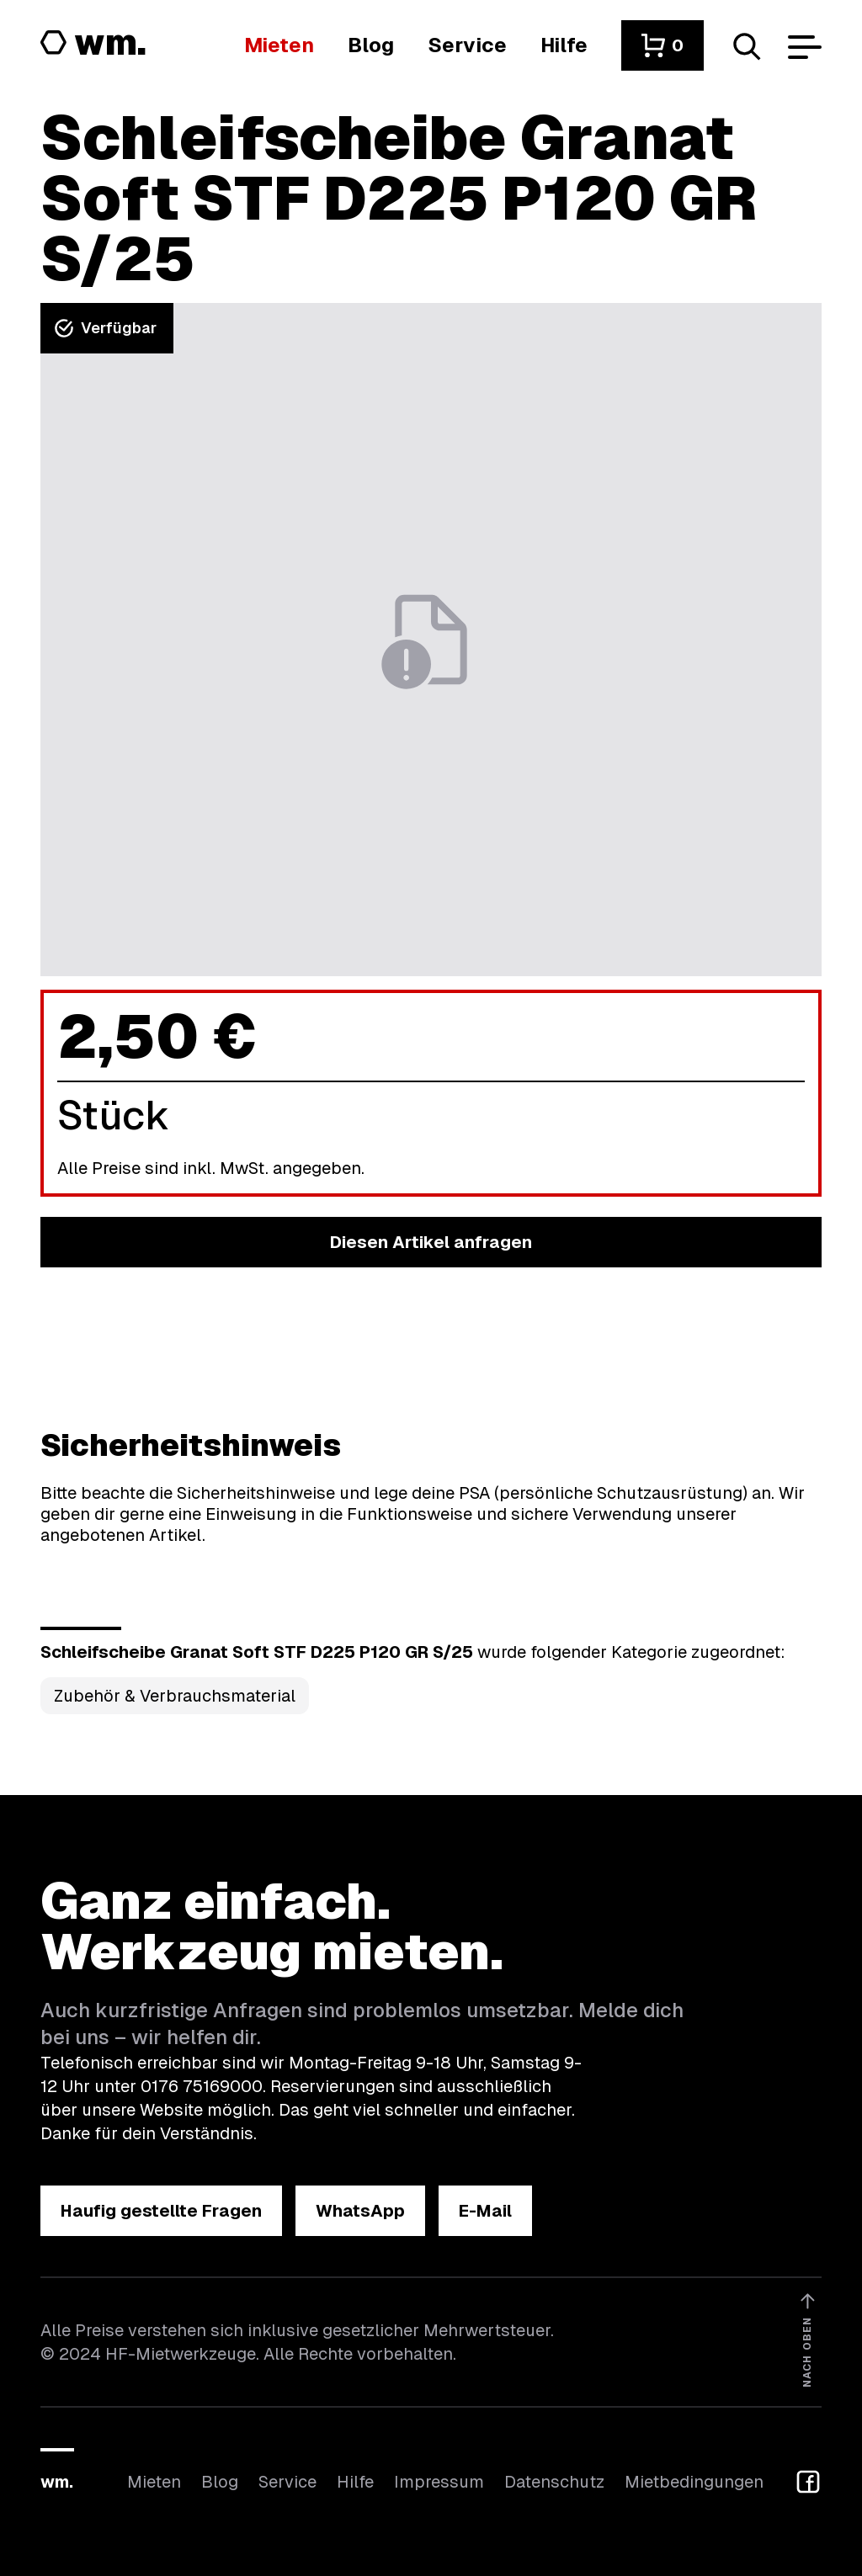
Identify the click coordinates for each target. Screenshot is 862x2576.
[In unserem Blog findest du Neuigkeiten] (371, 45)
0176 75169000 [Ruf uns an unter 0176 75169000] (202, 2086)
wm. (56, 2481)
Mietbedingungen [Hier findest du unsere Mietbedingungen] (694, 2481)
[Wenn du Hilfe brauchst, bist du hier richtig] (564, 45)
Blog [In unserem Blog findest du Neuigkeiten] (219, 2481)
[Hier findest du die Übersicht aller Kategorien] (279, 45)
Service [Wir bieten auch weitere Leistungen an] (287, 2481)
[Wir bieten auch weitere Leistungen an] (467, 45)
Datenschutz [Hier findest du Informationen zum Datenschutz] (554, 2481)
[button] (662, 45)
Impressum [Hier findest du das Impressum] (439, 2481)
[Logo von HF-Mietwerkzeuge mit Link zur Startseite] (93, 43)
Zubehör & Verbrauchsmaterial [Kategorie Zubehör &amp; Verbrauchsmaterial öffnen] (174, 1695)
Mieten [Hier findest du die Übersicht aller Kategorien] (154, 2481)
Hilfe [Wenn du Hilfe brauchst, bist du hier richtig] (355, 2481)
